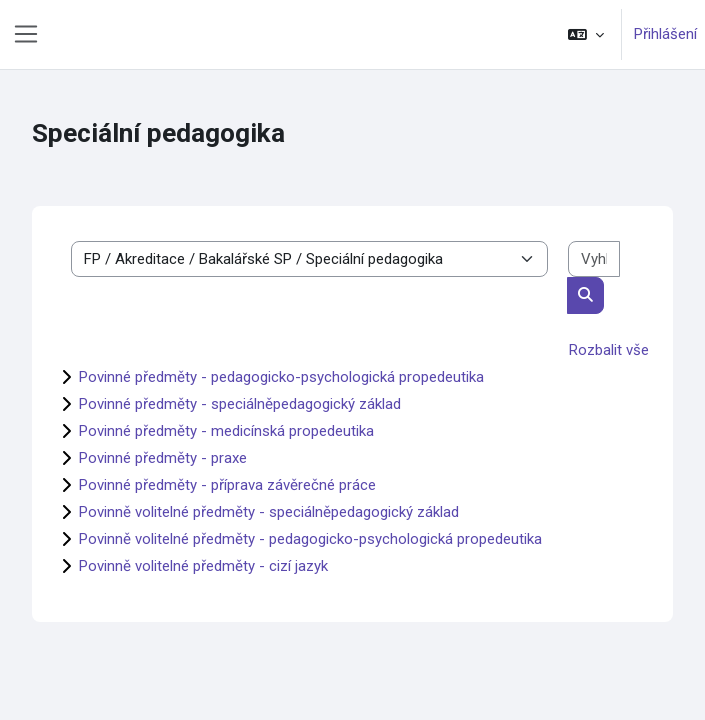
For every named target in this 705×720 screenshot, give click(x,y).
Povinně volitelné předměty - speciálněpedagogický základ (269, 512)
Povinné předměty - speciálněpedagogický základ (240, 404)
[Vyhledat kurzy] (594, 259)
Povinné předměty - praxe (163, 458)
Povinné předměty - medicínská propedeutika (226, 431)
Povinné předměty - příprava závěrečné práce (227, 485)
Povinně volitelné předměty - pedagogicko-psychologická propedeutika (310, 539)
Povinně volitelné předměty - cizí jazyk (203, 566)
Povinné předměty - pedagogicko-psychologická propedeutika (281, 377)
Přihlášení (665, 34)
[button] (586, 34)
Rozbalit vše (609, 350)
